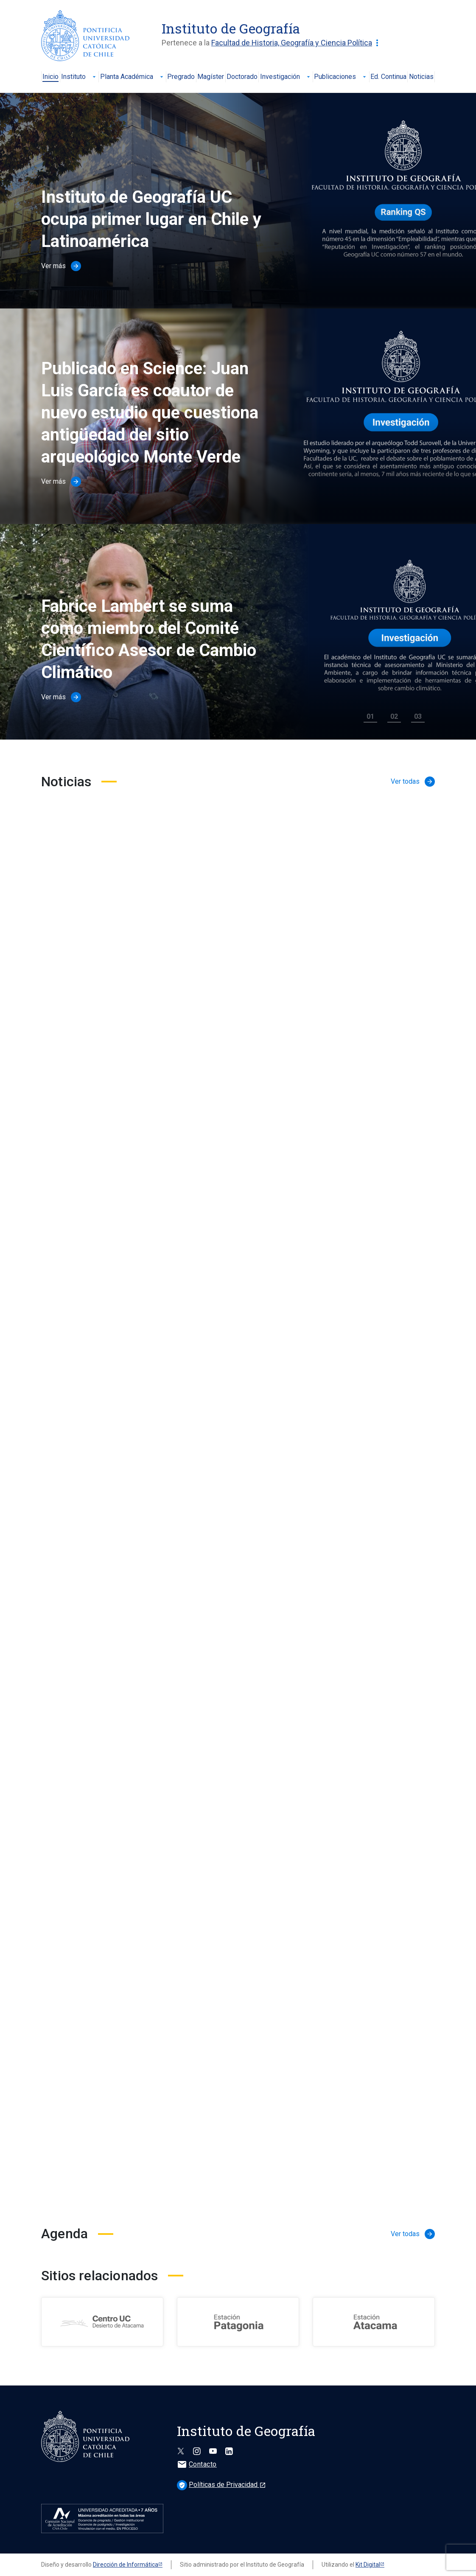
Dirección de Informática (125, 2564)
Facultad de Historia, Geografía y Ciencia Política (296, 43)
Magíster (210, 77)
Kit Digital (368, 2564)
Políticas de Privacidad (221, 2485)
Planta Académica (132, 77)
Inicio (50, 77)
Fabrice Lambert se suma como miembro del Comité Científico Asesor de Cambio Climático (148, 639)
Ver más (61, 266)
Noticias (421, 77)
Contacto (197, 2464)
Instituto (79, 77)
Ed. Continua (388, 77)
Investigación (286, 77)
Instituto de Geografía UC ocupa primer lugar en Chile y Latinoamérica (151, 219)
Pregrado (181, 77)
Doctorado (242, 77)
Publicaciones (341, 77)
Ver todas (413, 781)
